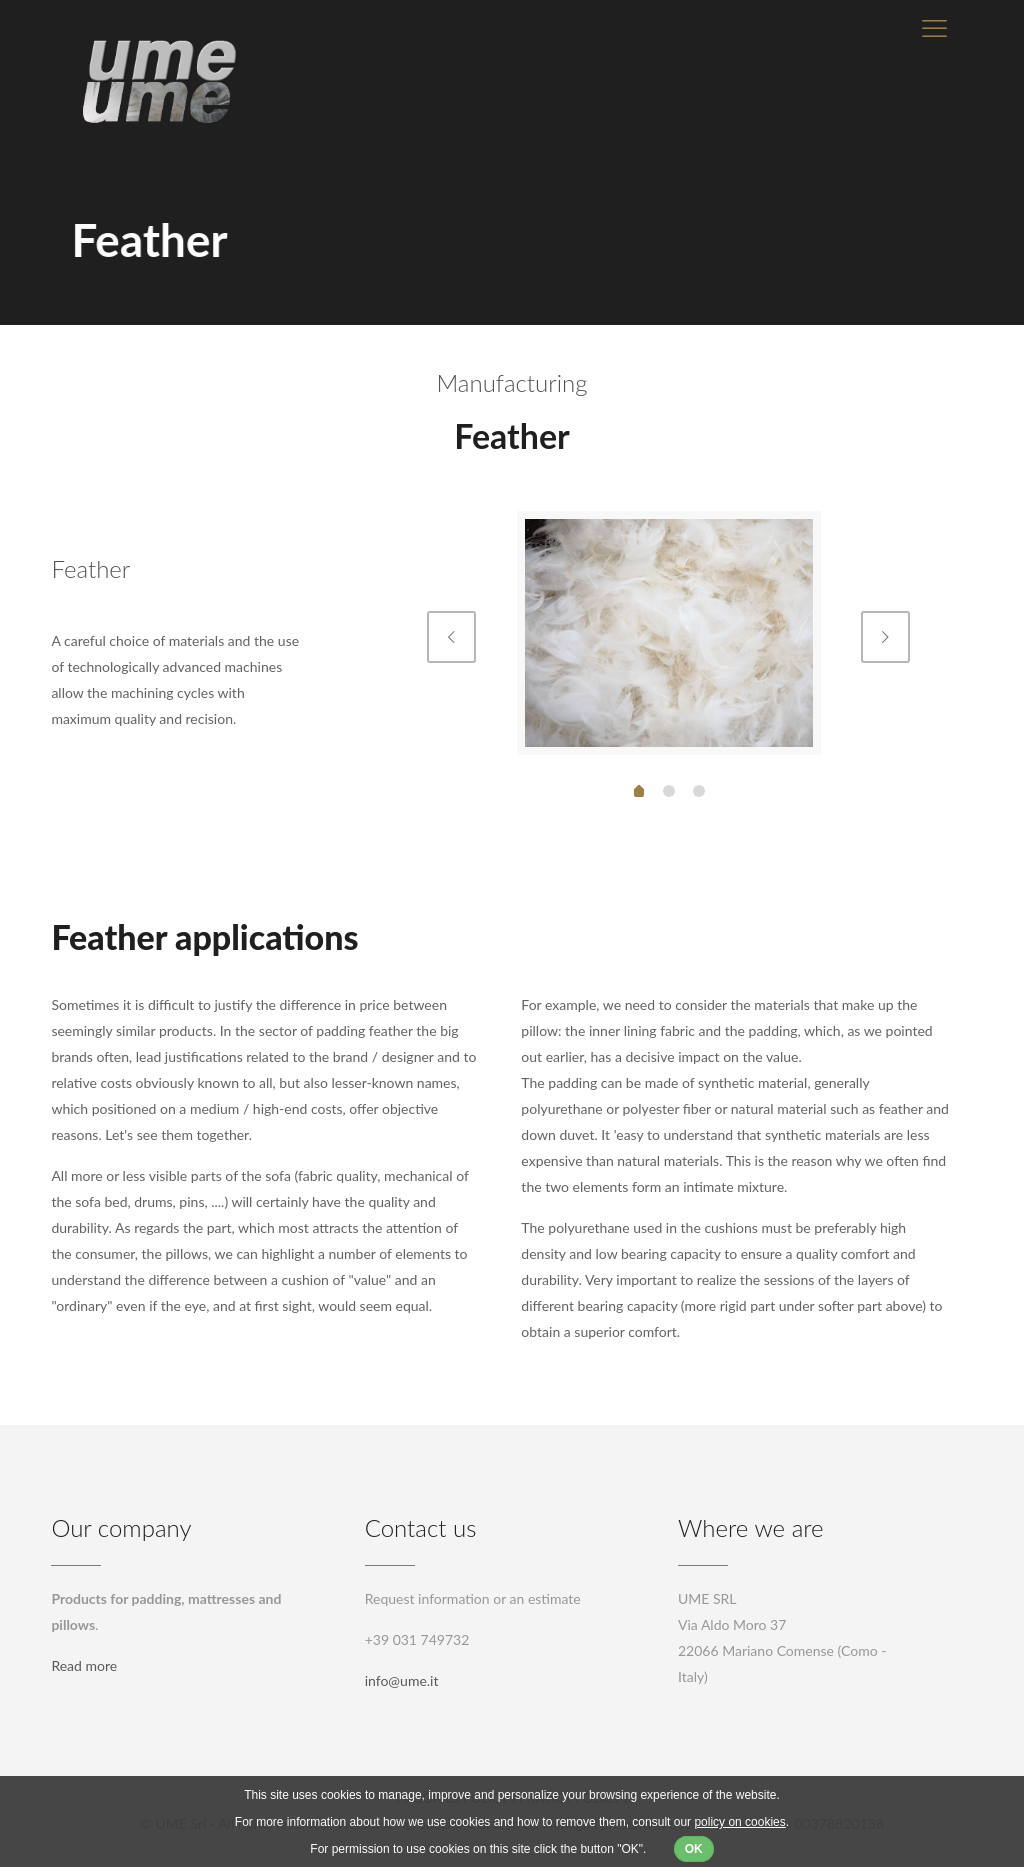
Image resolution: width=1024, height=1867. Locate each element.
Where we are (751, 1527)
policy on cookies (739, 1822)
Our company (121, 1527)
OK (694, 1849)
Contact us (421, 1527)
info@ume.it (402, 1680)
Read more (84, 1665)
